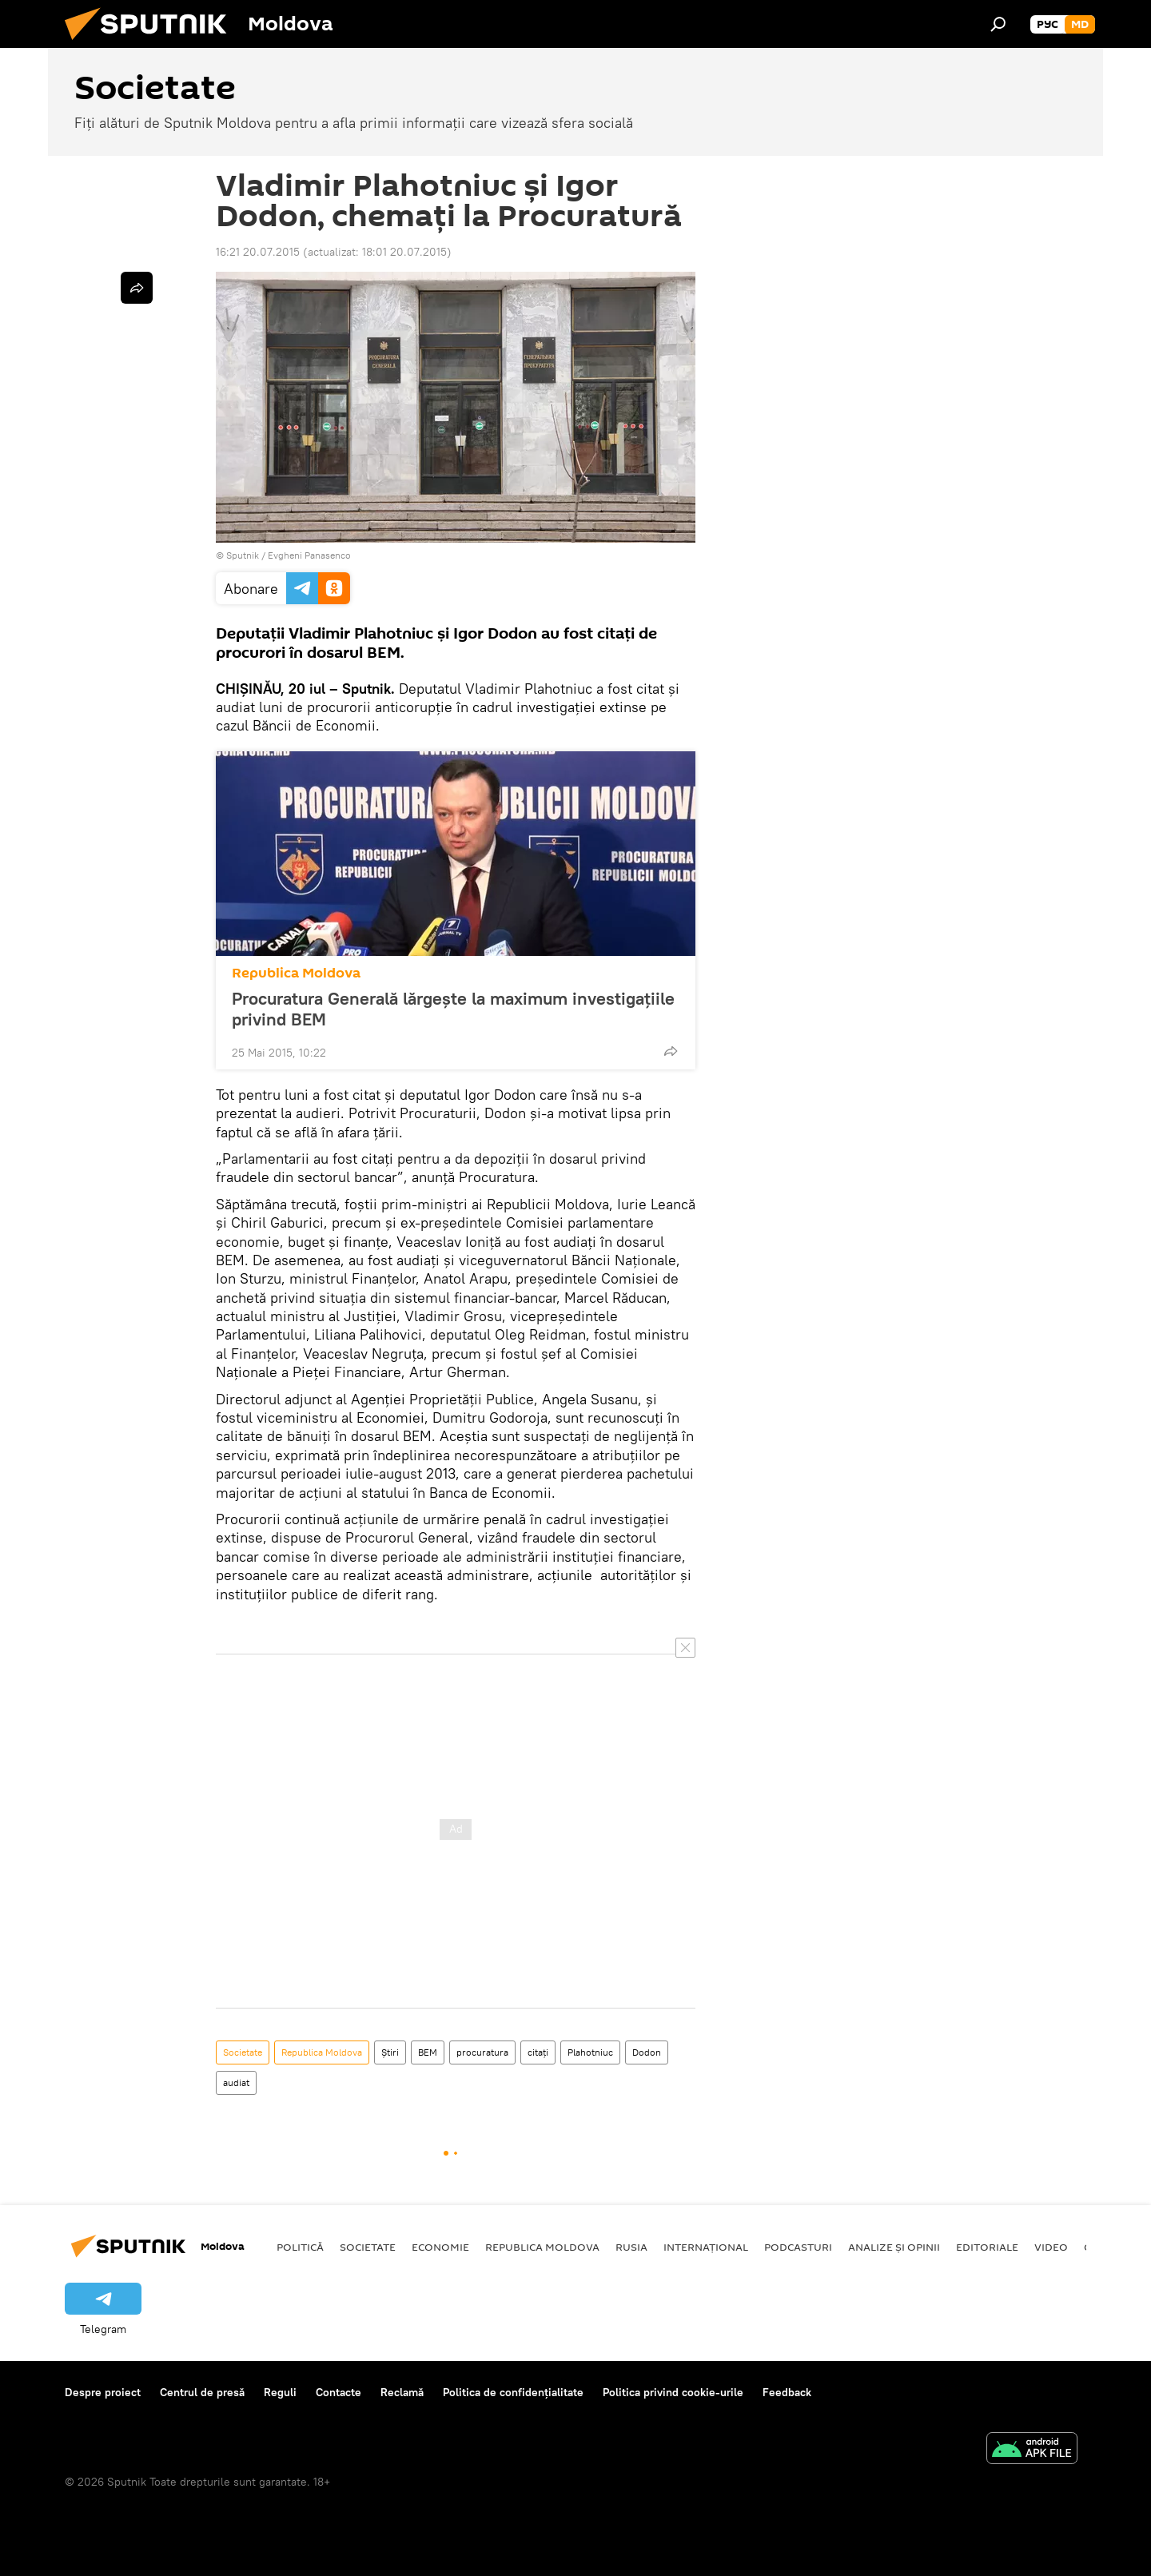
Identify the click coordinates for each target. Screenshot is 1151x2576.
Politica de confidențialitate (513, 2392)
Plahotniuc (590, 2052)
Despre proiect (103, 2392)
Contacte (338, 2392)
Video (1051, 2247)
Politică (300, 2247)
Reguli (280, 2392)
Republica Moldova (296, 973)
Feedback (787, 2392)
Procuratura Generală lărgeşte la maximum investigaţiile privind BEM (453, 1008)
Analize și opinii (894, 2247)
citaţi (538, 2052)
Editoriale (987, 2247)
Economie (440, 2247)
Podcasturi (798, 2247)
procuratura (482, 2052)
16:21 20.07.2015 (258, 252)
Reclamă (402, 2392)
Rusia (631, 2247)
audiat (236, 2082)
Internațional (705, 2247)
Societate (242, 2052)
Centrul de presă (202, 2392)
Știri (390, 2052)
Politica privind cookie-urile (673, 2392)
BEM (427, 2052)
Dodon (646, 2052)
